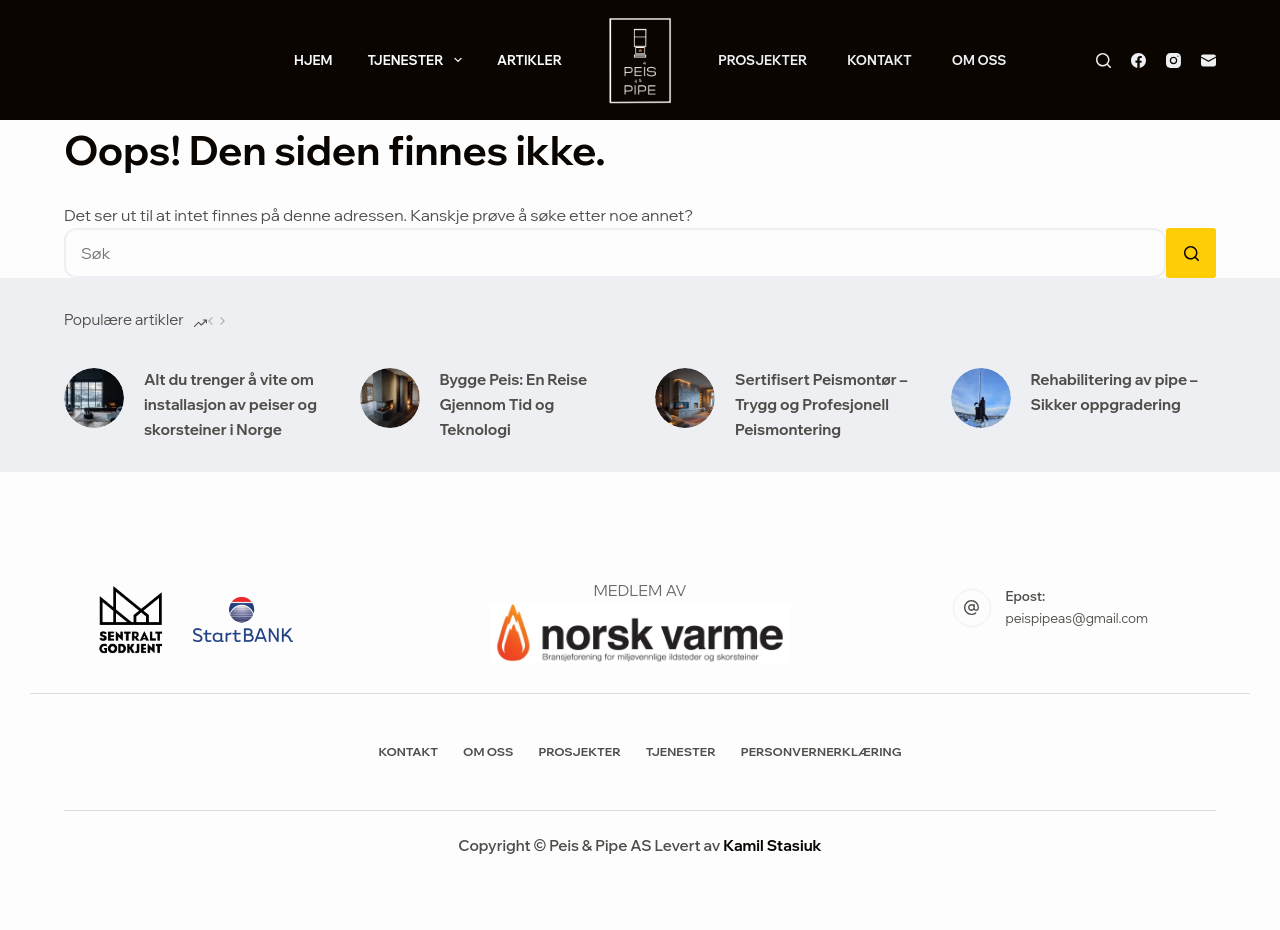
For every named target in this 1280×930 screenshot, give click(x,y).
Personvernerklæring (821, 751)
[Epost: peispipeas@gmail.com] (972, 608)
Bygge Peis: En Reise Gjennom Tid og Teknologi (514, 404)
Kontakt (879, 60)
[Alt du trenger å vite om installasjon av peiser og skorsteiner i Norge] (94, 398)
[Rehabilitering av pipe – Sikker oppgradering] (981, 398)
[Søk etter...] (615, 253)
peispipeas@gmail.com (1077, 618)
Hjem (313, 60)
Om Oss (979, 60)
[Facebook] (1138, 60)
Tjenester (418, 60)
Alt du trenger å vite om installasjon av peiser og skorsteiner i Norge (230, 404)
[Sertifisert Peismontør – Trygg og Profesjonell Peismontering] (685, 398)
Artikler (529, 60)
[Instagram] (1173, 60)
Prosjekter (762, 60)
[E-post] (1208, 60)
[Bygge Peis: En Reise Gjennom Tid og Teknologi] (390, 398)
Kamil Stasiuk (772, 845)
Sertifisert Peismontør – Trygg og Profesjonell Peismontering (821, 404)
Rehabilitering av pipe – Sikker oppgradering (1114, 392)
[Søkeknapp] (1191, 253)
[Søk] (1103, 60)
